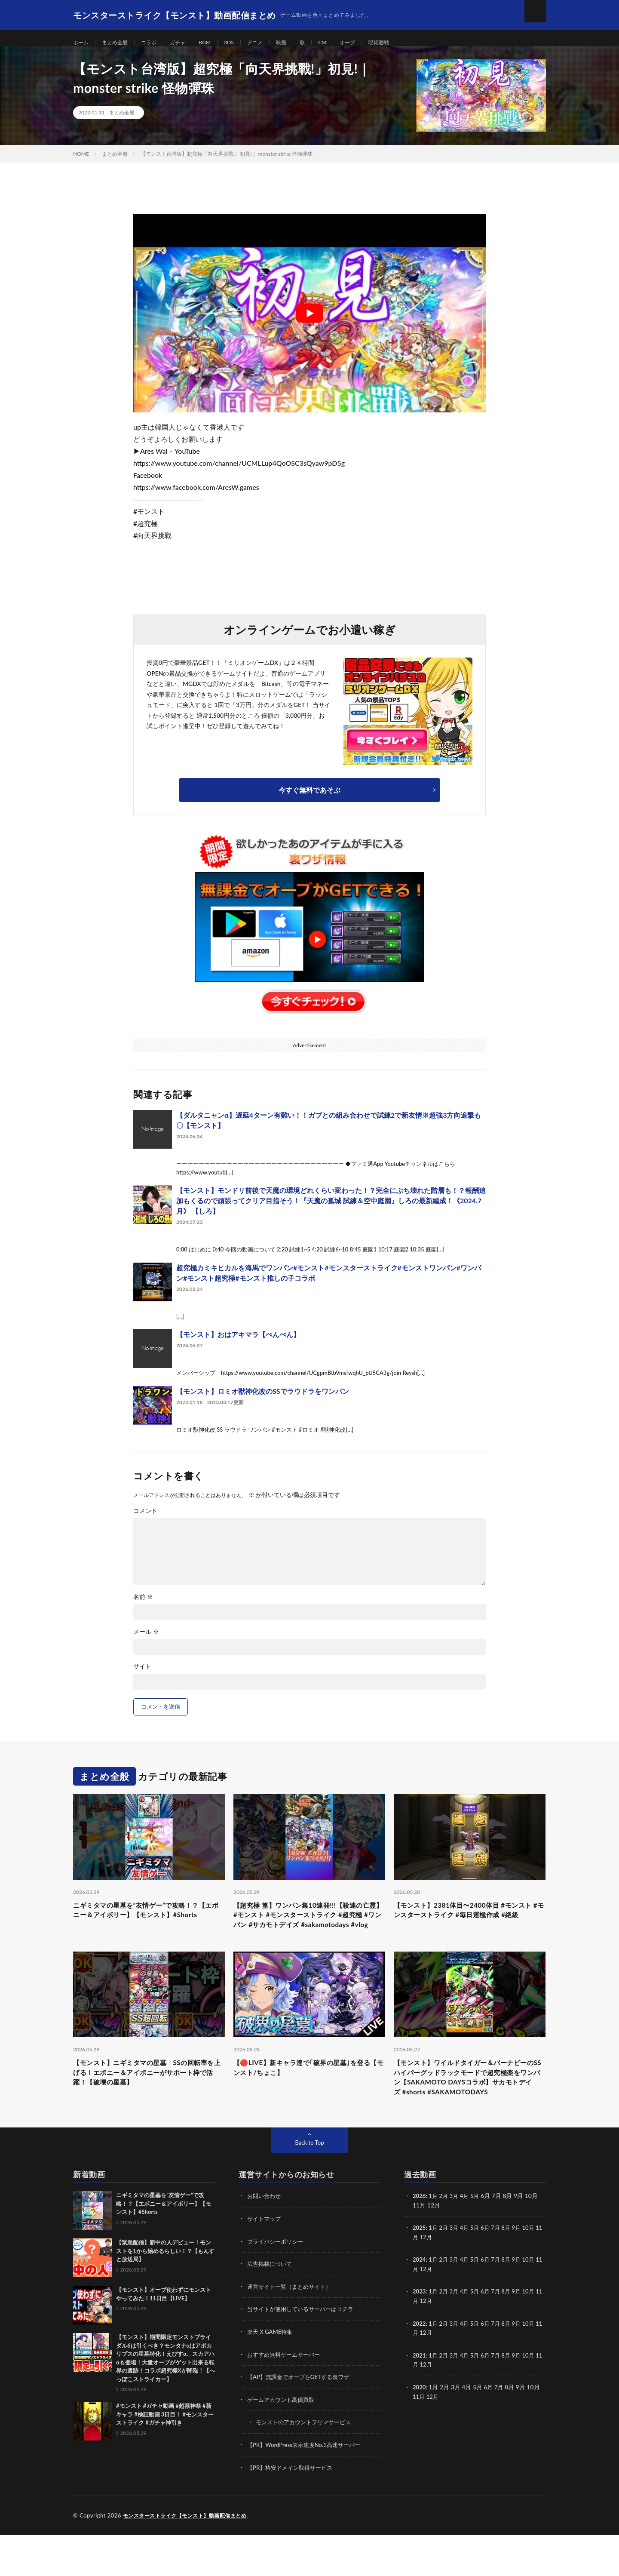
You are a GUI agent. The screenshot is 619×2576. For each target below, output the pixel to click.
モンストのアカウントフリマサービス (307, 2464)
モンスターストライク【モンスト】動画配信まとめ (190, 2556)
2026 (419, 2240)
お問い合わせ (265, 2240)
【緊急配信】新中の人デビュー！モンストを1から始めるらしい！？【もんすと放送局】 (165, 2295)
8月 (511, 2271)
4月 (467, 2240)
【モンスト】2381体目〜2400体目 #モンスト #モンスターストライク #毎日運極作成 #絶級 (468, 1927)
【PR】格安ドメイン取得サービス (293, 2508)
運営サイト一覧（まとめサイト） (292, 2329)
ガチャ (188, 42)
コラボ (157, 42)
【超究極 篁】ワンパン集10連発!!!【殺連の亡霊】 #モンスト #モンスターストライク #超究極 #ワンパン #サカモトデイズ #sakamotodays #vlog (307, 1933)
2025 (419, 2271)
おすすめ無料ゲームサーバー (286, 2397)
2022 (419, 2366)
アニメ (272, 42)
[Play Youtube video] (309, 323)
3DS (243, 42)
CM (343, 42)
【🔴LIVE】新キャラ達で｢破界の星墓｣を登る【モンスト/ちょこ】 (306, 2095)
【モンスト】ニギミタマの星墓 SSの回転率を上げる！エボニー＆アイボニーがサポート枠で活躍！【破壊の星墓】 (148, 2101)
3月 (456, 2240)
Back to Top (309, 2187)
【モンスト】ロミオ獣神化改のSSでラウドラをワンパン (262, 1401)
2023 (419, 2334)
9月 (522, 2271)
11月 (419, 2280)
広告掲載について (271, 2307)
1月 (434, 2240)
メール (146, 1641)
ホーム (82, 42)
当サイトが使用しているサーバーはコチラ (304, 2352)
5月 (478, 2240)
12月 (433, 2280)
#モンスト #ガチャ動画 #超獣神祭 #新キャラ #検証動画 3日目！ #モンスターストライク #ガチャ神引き (165, 2459)
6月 (489, 2271)
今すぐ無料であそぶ (309, 800)
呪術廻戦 (405, 42)
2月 (445, 2240)
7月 (501, 2271)
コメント (145, 1521)
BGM (217, 42)
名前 (143, 1607)
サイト (142, 1676)
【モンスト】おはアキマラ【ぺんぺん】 (238, 1344)
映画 (300, 42)
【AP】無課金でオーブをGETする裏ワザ (302, 2419)
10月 (535, 2271)
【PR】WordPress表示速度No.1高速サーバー (307, 2486)
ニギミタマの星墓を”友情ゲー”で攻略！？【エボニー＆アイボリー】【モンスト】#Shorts (148, 1927)
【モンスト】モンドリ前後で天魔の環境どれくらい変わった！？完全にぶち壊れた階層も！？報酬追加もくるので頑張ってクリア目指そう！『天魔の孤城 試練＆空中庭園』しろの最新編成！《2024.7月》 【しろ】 (331, 1210)
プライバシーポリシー (277, 2285)
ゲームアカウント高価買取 (283, 2441)
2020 (419, 2428)
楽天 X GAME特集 (271, 2374)
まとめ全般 (119, 42)
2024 (419, 2303)
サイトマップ (265, 2262)
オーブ (371, 42)
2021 (419, 2397)
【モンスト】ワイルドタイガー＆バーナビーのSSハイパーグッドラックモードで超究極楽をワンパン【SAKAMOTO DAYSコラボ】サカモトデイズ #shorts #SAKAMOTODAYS (469, 2113)
